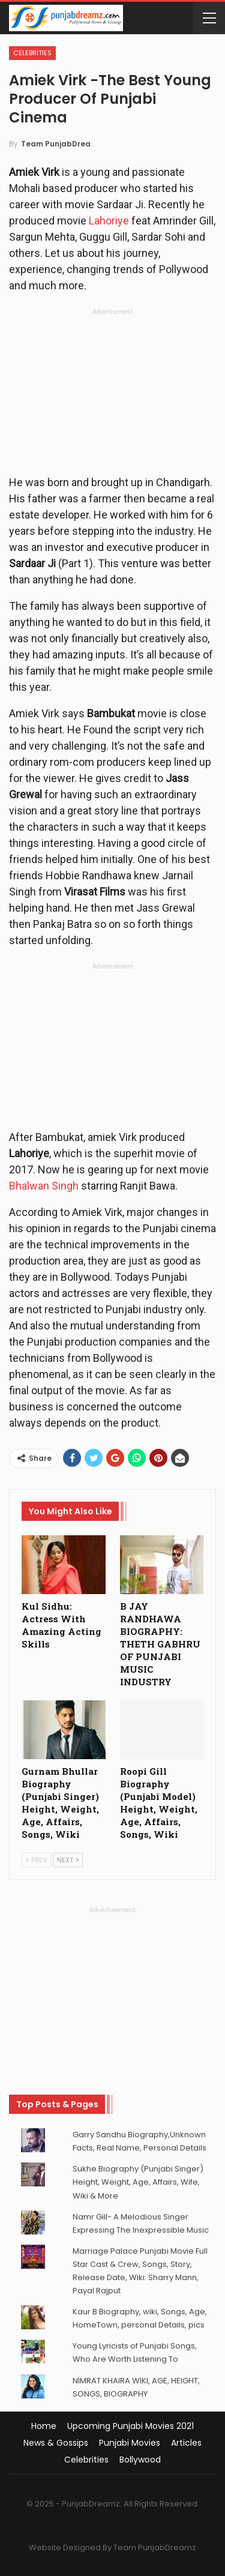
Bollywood (140, 2460)
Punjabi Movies (129, 2443)
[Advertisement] (113, 395)
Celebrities (32, 53)
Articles (186, 2443)
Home (43, 2426)
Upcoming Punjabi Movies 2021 (130, 2426)
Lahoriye (109, 220)
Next (68, 1860)
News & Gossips (55, 2443)
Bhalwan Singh (44, 1185)
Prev (36, 1860)
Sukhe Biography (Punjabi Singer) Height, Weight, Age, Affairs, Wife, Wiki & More (138, 2182)
